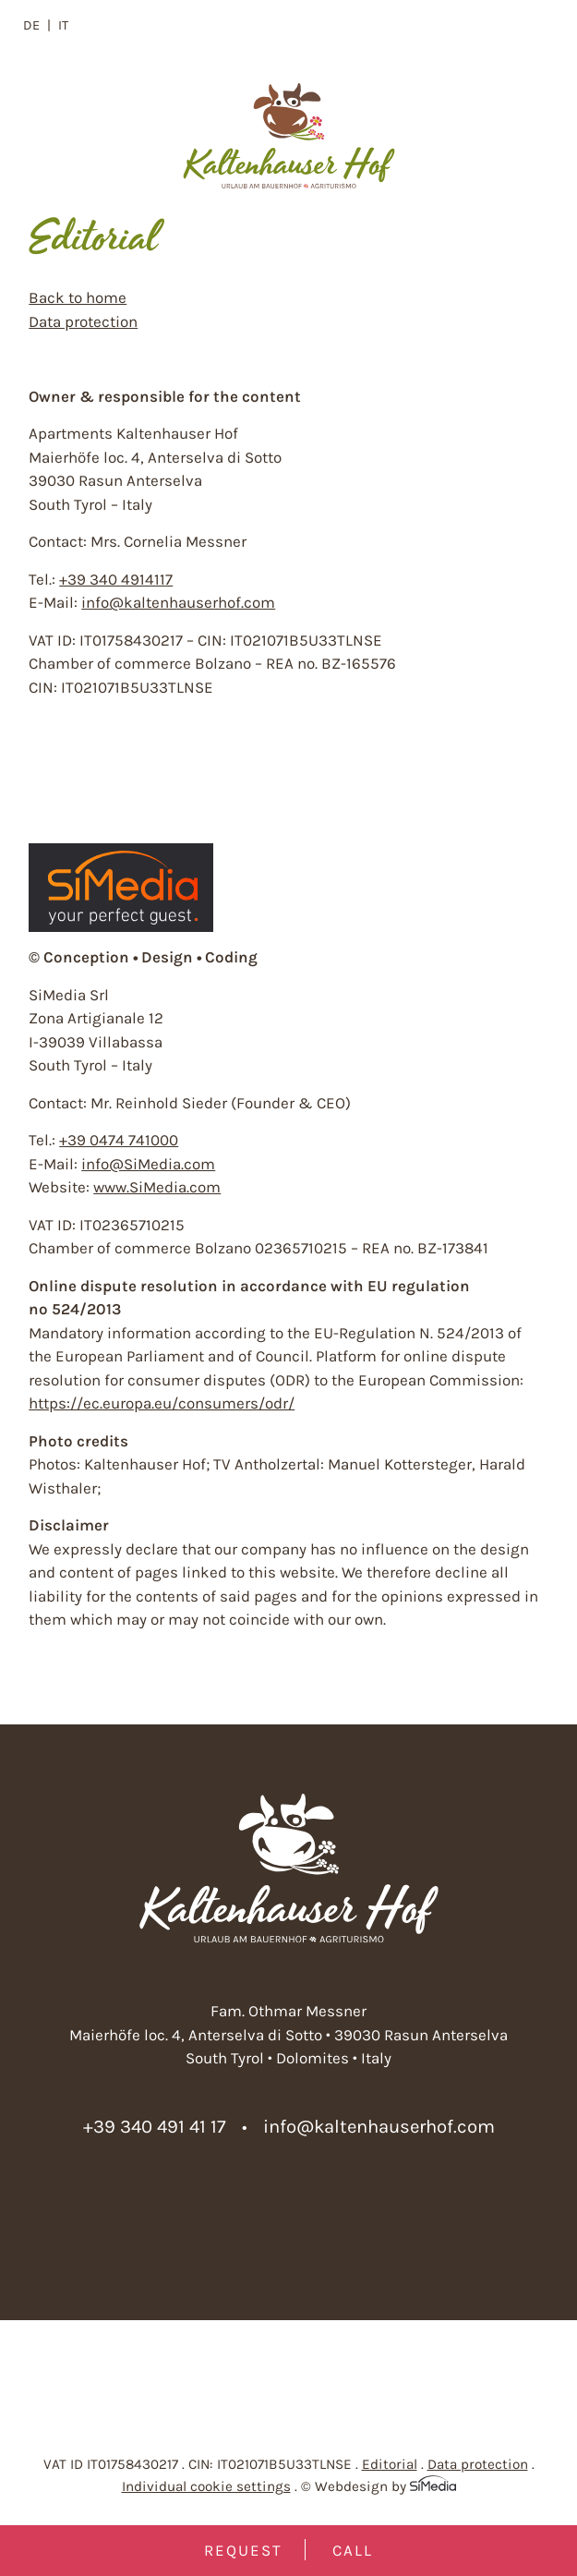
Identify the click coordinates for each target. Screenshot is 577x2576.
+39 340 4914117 (116, 579)
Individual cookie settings (206, 2486)
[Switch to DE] (37, 25)
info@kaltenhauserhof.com (178, 602)
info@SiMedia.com (148, 1164)
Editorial (389, 2464)
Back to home (77, 297)
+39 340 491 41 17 (154, 2126)
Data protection (83, 321)
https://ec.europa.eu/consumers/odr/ (162, 1403)
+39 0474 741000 (118, 1140)
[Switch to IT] (63, 25)
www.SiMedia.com (157, 1187)
